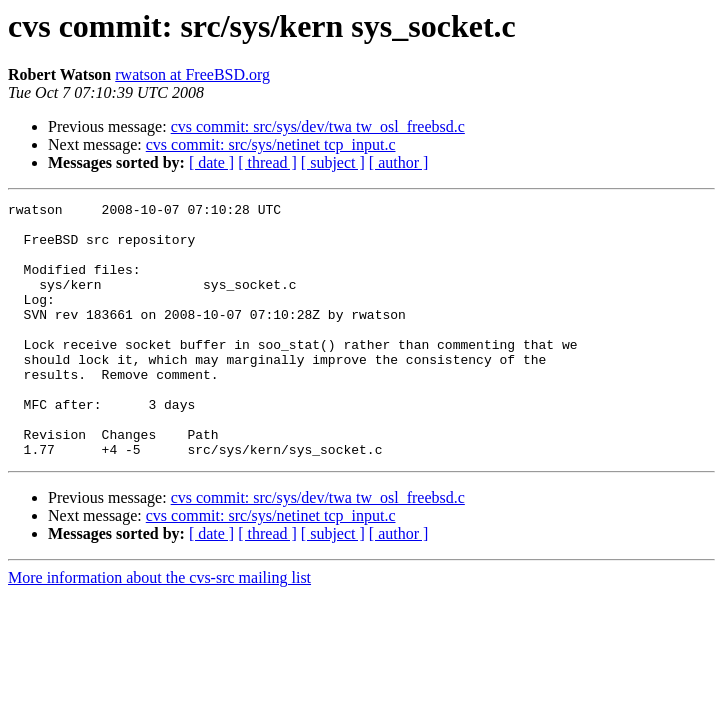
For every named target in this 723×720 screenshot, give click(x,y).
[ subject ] (333, 162)
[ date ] (211, 162)
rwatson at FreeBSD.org (192, 74)
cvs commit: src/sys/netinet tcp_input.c (271, 144)
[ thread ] (267, 162)
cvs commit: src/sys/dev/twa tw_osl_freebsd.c (318, 126)
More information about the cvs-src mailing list (159, 628)
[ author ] (399, 162)
